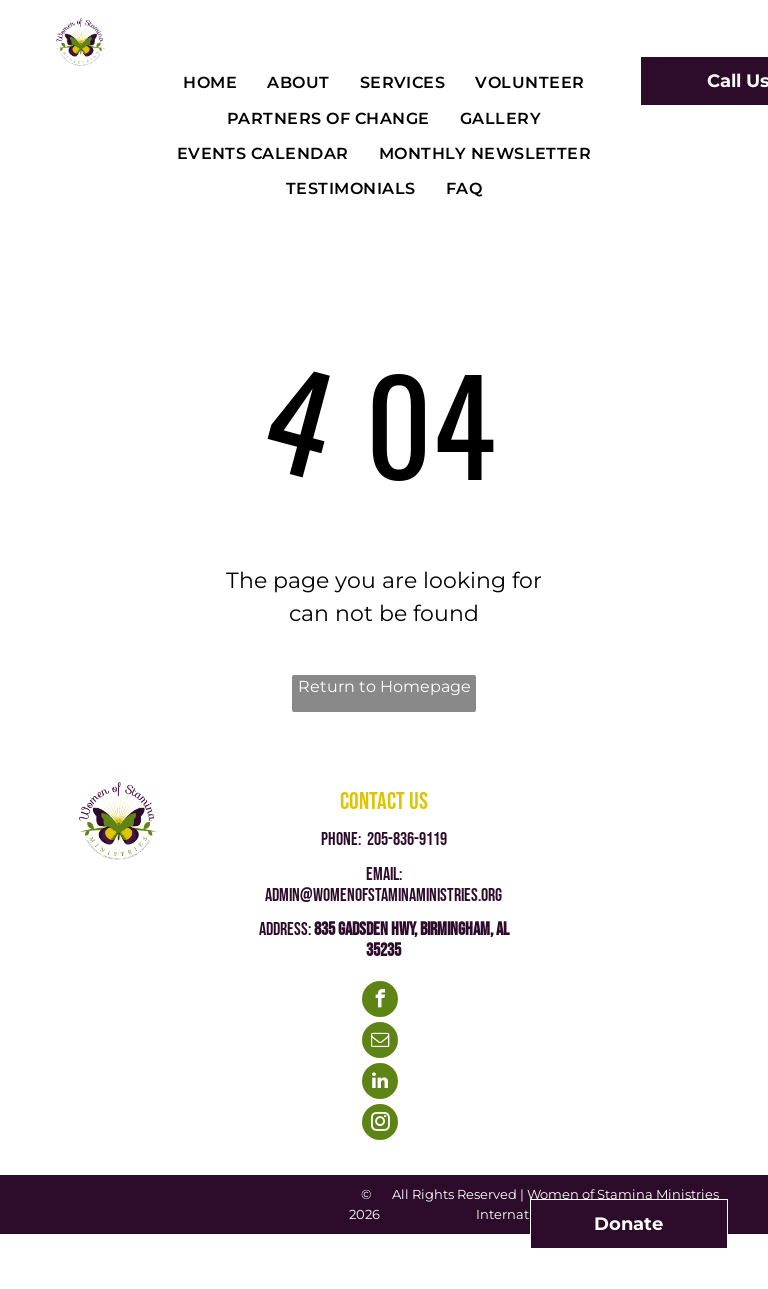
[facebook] (380, 1001)
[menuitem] (210, 83)
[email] (380, 1042)
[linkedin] (380, 1083)
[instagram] (380, 1124)
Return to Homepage (384, 686)
